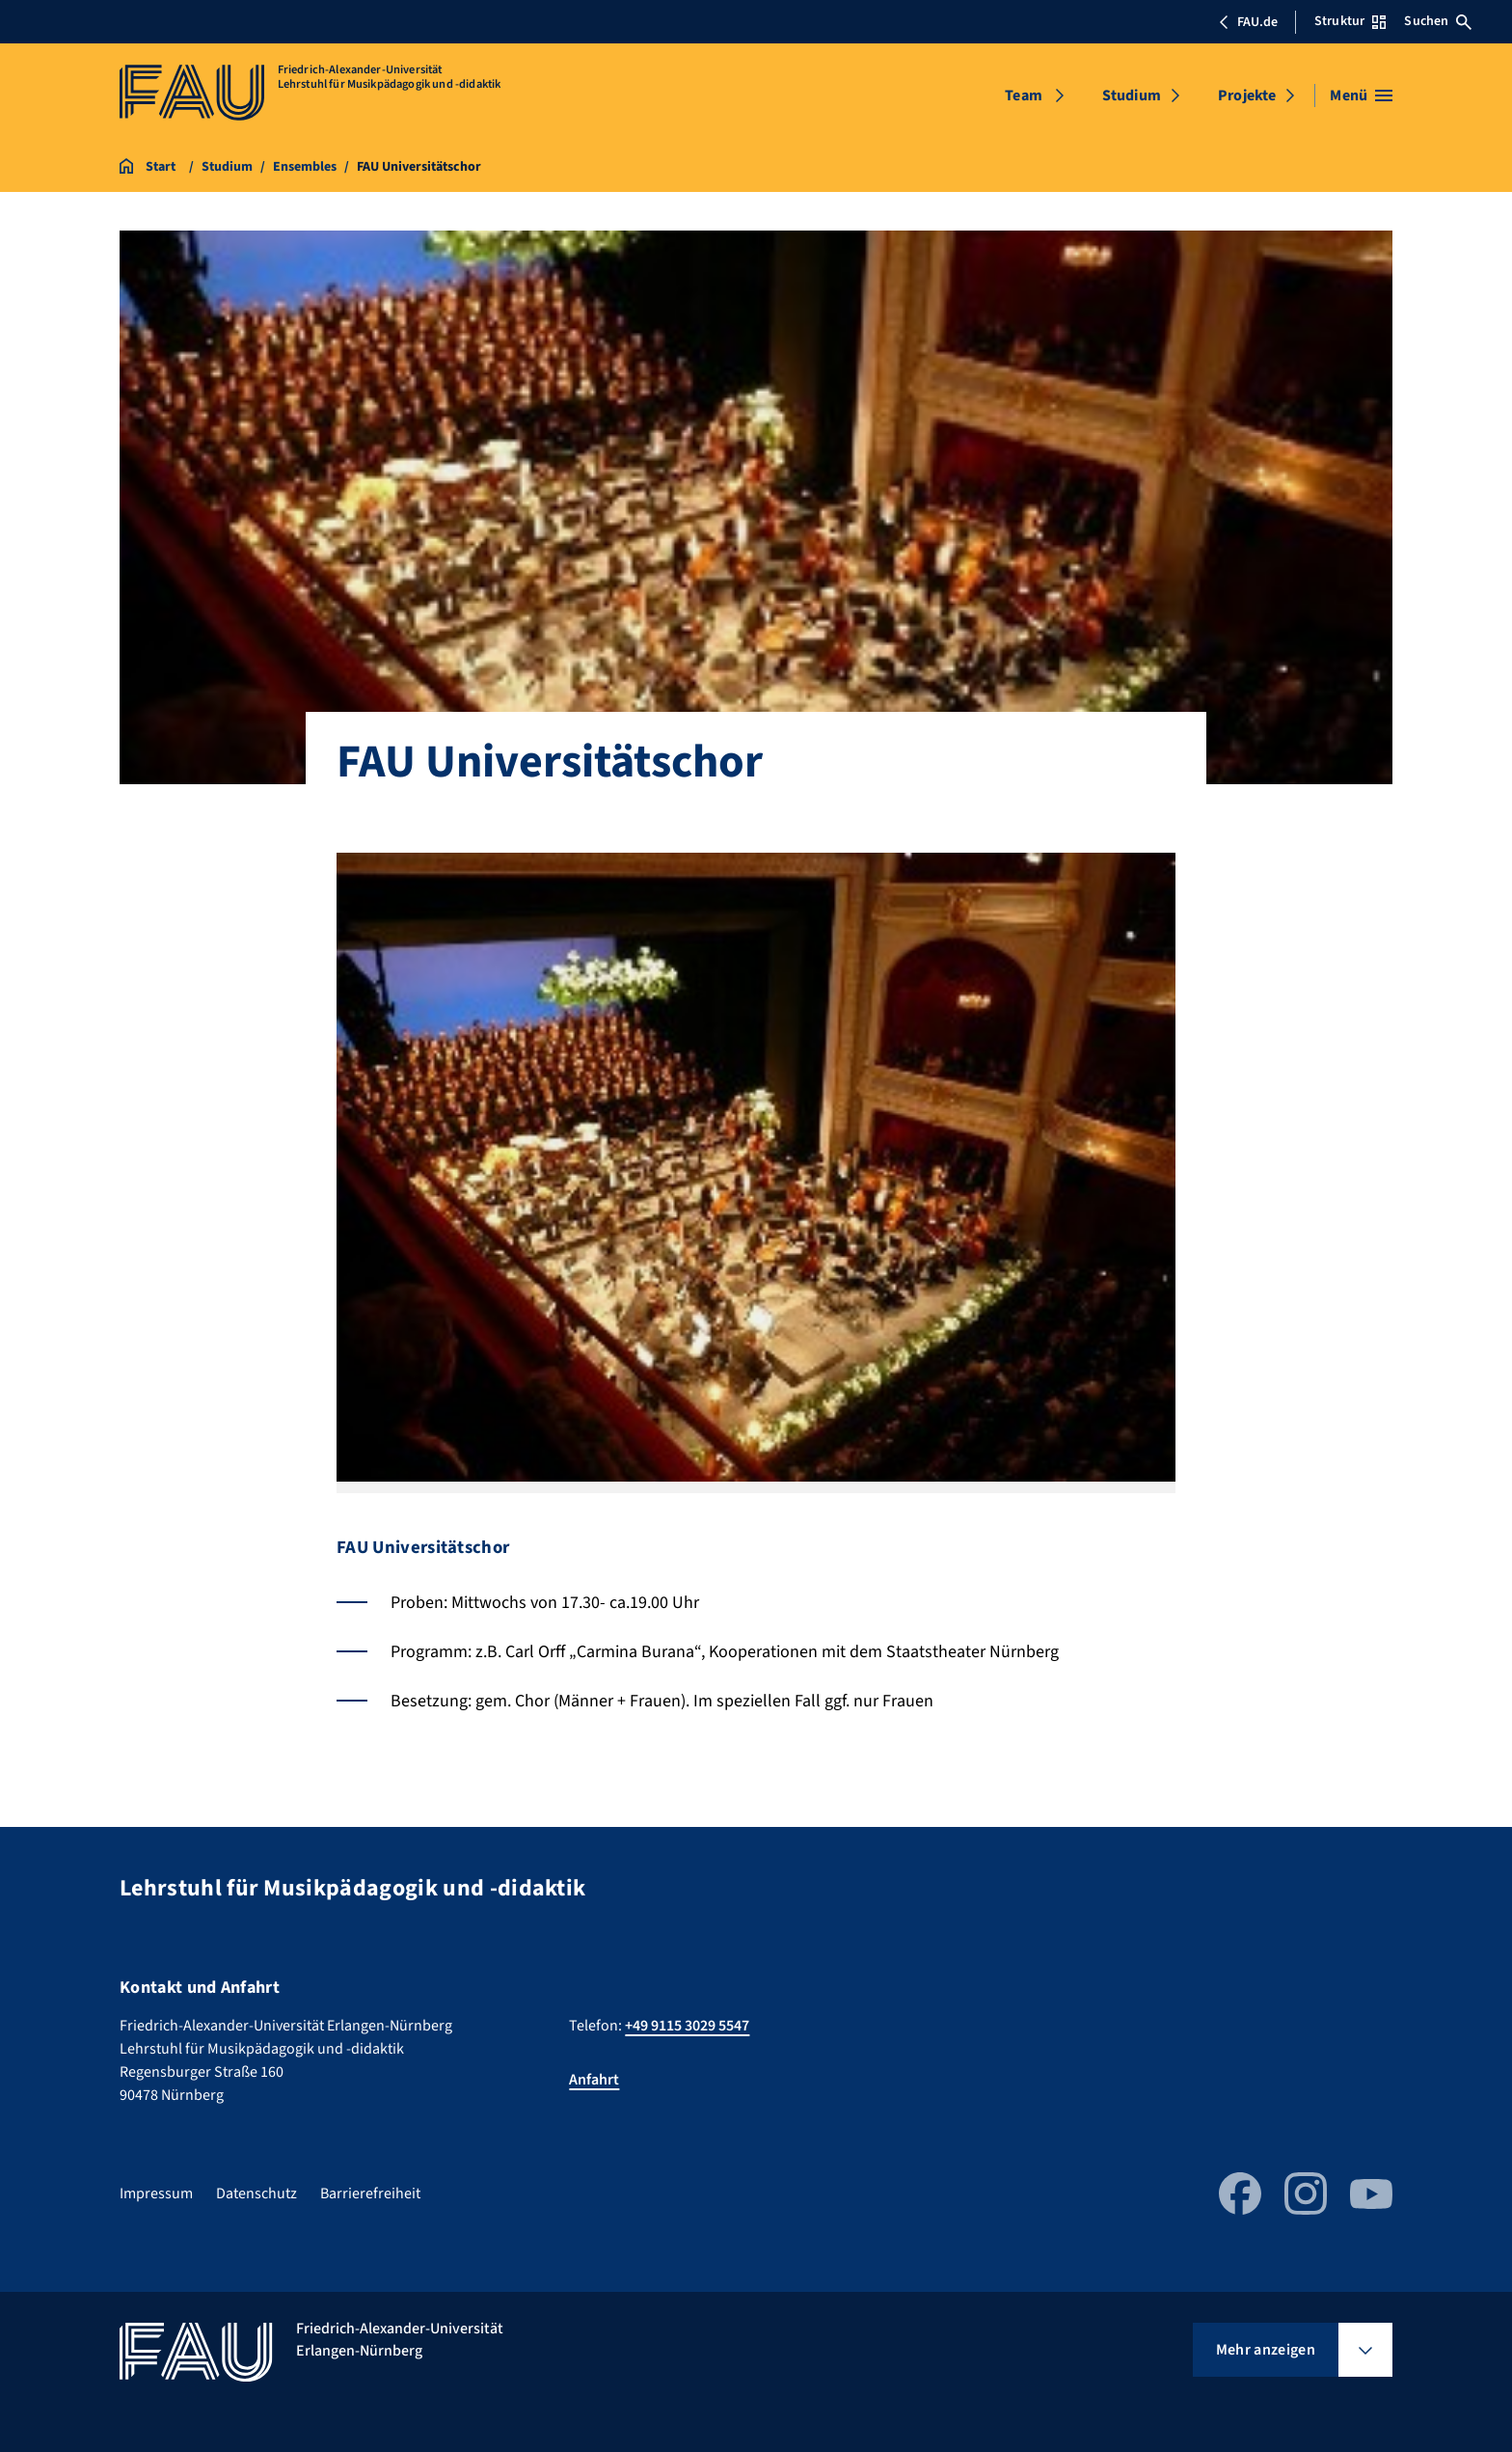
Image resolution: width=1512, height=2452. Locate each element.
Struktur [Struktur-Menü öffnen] (1350, 21)
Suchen (1438, 21)
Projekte (1247, 95)
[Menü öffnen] (1361, 95)
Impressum (156, 2193)
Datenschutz (256, 2193)
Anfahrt (594, 2079)
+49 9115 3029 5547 (687, 2025)
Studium (1131, 95)
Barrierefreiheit (370, 2193)
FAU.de (1248, 22)
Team (1023, 95)
